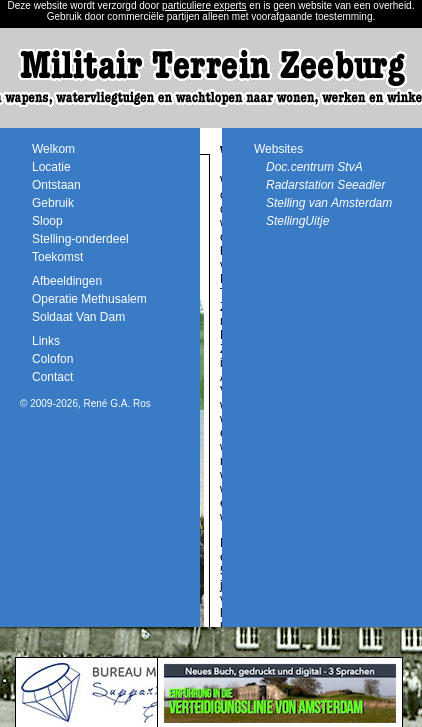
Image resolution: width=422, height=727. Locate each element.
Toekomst (57, 257)
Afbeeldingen (67, 281)
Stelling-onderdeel (80, 239)
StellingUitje (297, 221)
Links (46, 341)
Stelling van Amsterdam (329, 203)
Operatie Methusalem (89, 299)
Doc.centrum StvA (314, 167)
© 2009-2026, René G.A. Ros (85, 403)
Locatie (51, 167)
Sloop (47, 221)
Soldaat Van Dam (78, 317)
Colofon (52, 359)
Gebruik (53, 203)
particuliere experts (204, 5)
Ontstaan (56, 185)
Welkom (53, 149)
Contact (52, 377)
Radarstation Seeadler (325, 185)
